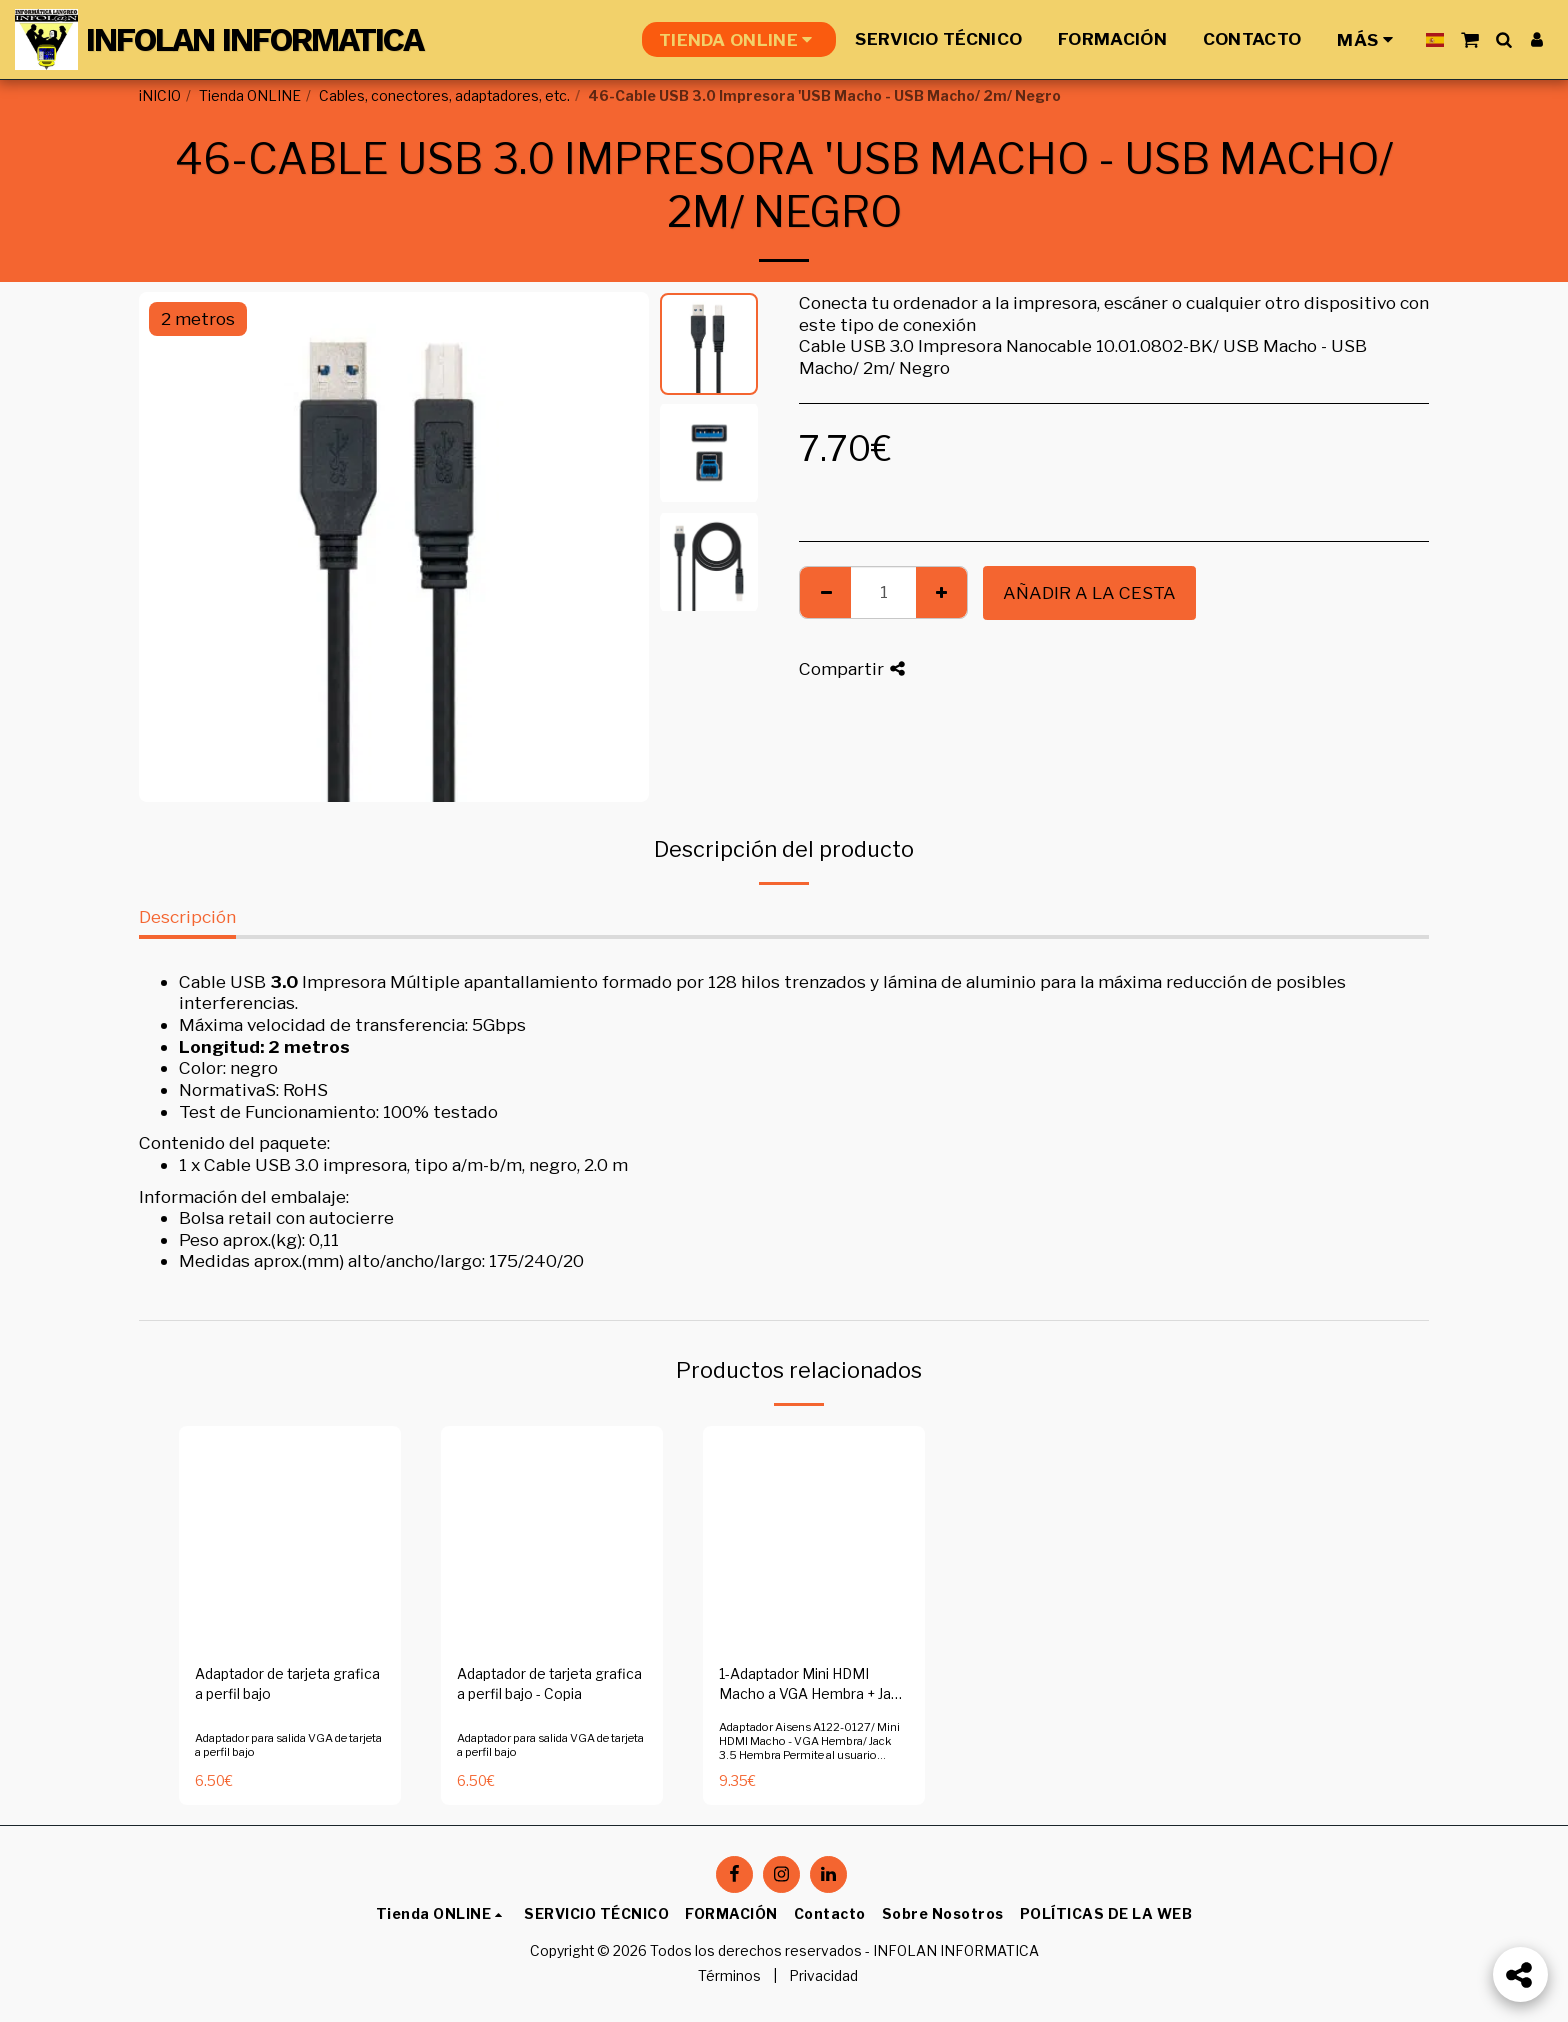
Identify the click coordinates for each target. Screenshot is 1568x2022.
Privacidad (823, 1976)
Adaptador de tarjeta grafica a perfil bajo (287, 1684)
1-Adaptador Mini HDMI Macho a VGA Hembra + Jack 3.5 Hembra (813, 1686)
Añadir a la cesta (1089, 592)
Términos (729, 1976)
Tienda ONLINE (250, 96)
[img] (290, 1537)
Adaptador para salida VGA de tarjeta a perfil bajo (288, 1745)
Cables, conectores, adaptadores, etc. (444, 96)
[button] (1469, 39)
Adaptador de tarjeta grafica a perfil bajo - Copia (549, 1684)
